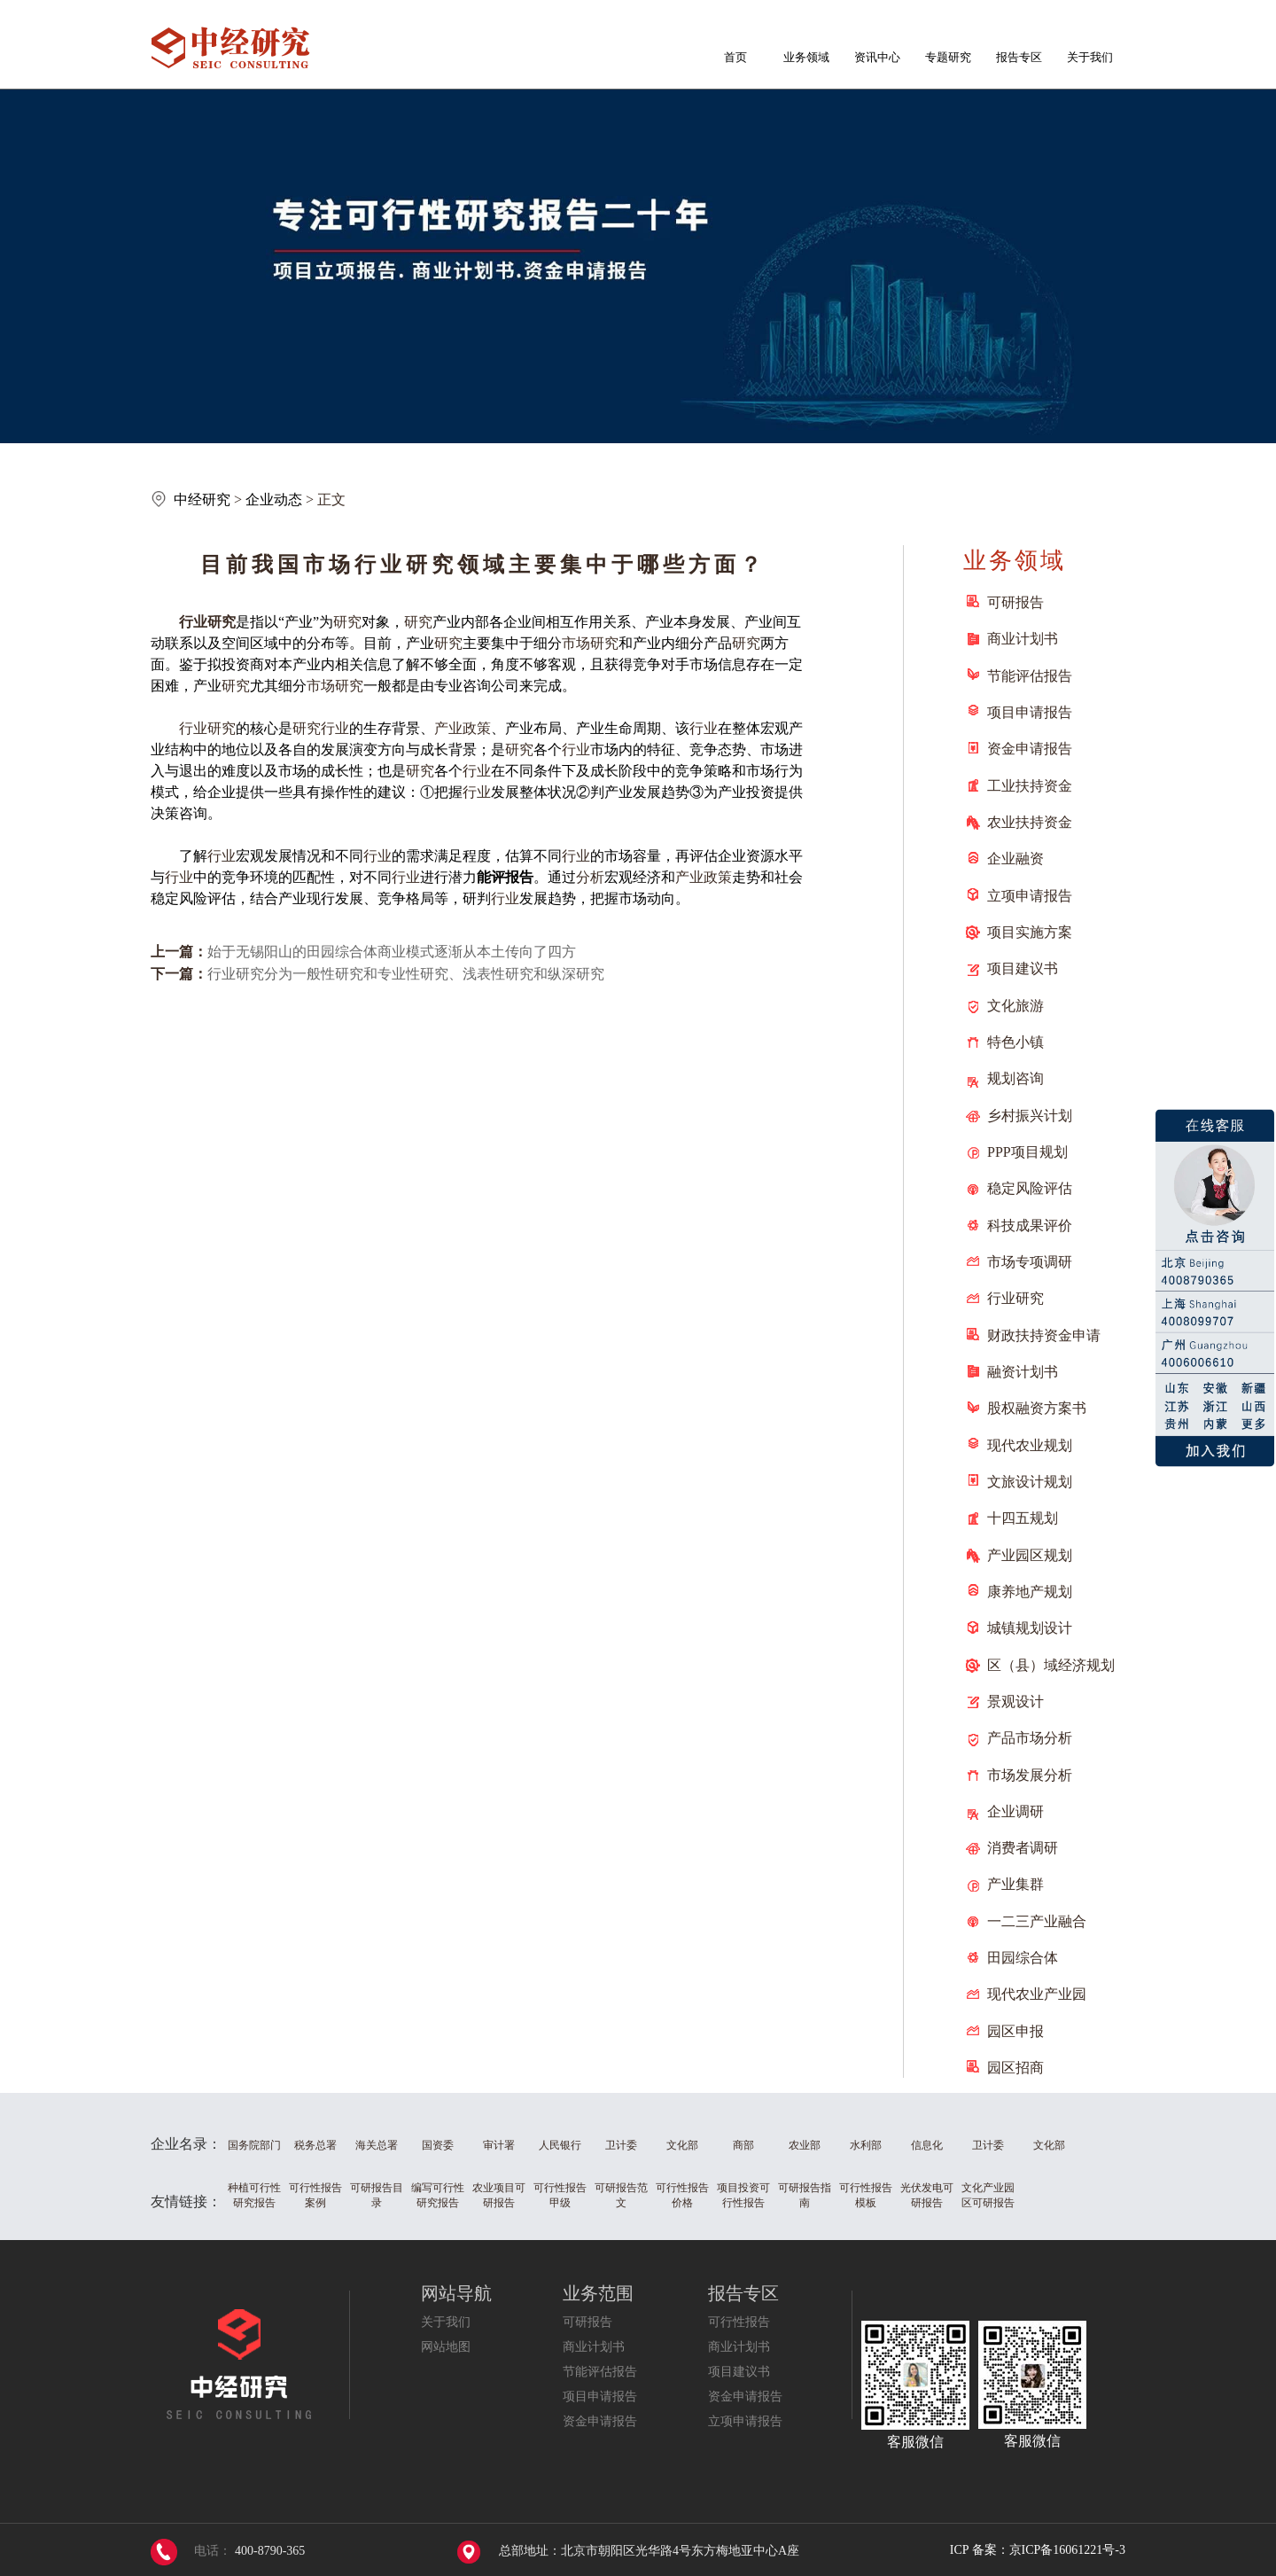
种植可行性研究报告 (254, 2195)
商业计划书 (1022, 638)
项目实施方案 (1029, 932)
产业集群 (1015, 1884)
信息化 (927, 2145)
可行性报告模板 (865, 2195)
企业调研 (1015, 1811)
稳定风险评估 (1029, 1188)
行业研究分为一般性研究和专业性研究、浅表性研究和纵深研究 (405, 973)
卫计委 (621, 2145)
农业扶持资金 (1029, 822)
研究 (221, 621)
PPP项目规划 (1027, 1151)
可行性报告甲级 (560, 2195)
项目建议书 (1022, 968)
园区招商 (1015, 2067)
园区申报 (1015, 2031)
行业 (193, 621)
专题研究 (948, 57)
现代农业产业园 (1036, 1994)
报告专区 (1019, 57)
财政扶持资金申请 (1044, 1335)
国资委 (438, 2145)
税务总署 (315, 2145)
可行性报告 (739, 2322)
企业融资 (1015, 858)
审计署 (499, 2145)
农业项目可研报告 (498, 2195)
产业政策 (462, 728)
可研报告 (1015, 602)
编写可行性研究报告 (437, 2195)
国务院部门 (254, 2145)
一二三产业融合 (1036, 1921)
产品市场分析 (1029, 1737)
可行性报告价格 (682, 2195)
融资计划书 (1022, 1371)
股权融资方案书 (1036, 1408)
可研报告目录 (376, 2195)
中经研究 (202, 499)
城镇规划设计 (1029, 1627)
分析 (590, 877)
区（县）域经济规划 (1051, 1665)
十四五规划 (1022, 1518)
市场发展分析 (1029, 1775)
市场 (576, 643)
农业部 (805, 2145)
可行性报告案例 (315, 2195)
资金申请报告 (1029, 748)
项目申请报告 (1029, 712)
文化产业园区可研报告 (988, 2195)
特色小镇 (1015, 1042)
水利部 (866, 2145)
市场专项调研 (1029, 1261)
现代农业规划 (1029, 1445)
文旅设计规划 (1029, 1481)
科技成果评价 (1029, 1225)
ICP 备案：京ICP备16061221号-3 (1037, 2549)
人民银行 (560, 2145)
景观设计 (1015, 1701)
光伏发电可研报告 (926, 2195)
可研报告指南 (804, 2195)
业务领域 (806, 57)
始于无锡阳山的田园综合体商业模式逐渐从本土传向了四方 (391, 951)
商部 (743, 2145)
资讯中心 (877, 57)
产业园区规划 (1029, 1555)
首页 (735, 57)
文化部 (682, 2145)
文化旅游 (1015, 1005)
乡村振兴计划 (1029, 1115)
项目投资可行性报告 (743, 2195)
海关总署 (376, 2145)
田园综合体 (1022, 1957)
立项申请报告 (1029, 895)
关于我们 (1090, 57)
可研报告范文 (621, 2195)
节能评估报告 (1029, 675)
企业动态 (273, 499)
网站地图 (446, 2347)
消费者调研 (1022, 1847)
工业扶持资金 (1029, 785)
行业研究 (1015, 1298)
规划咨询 (1015, 1078)
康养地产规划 (1029, 1591)
